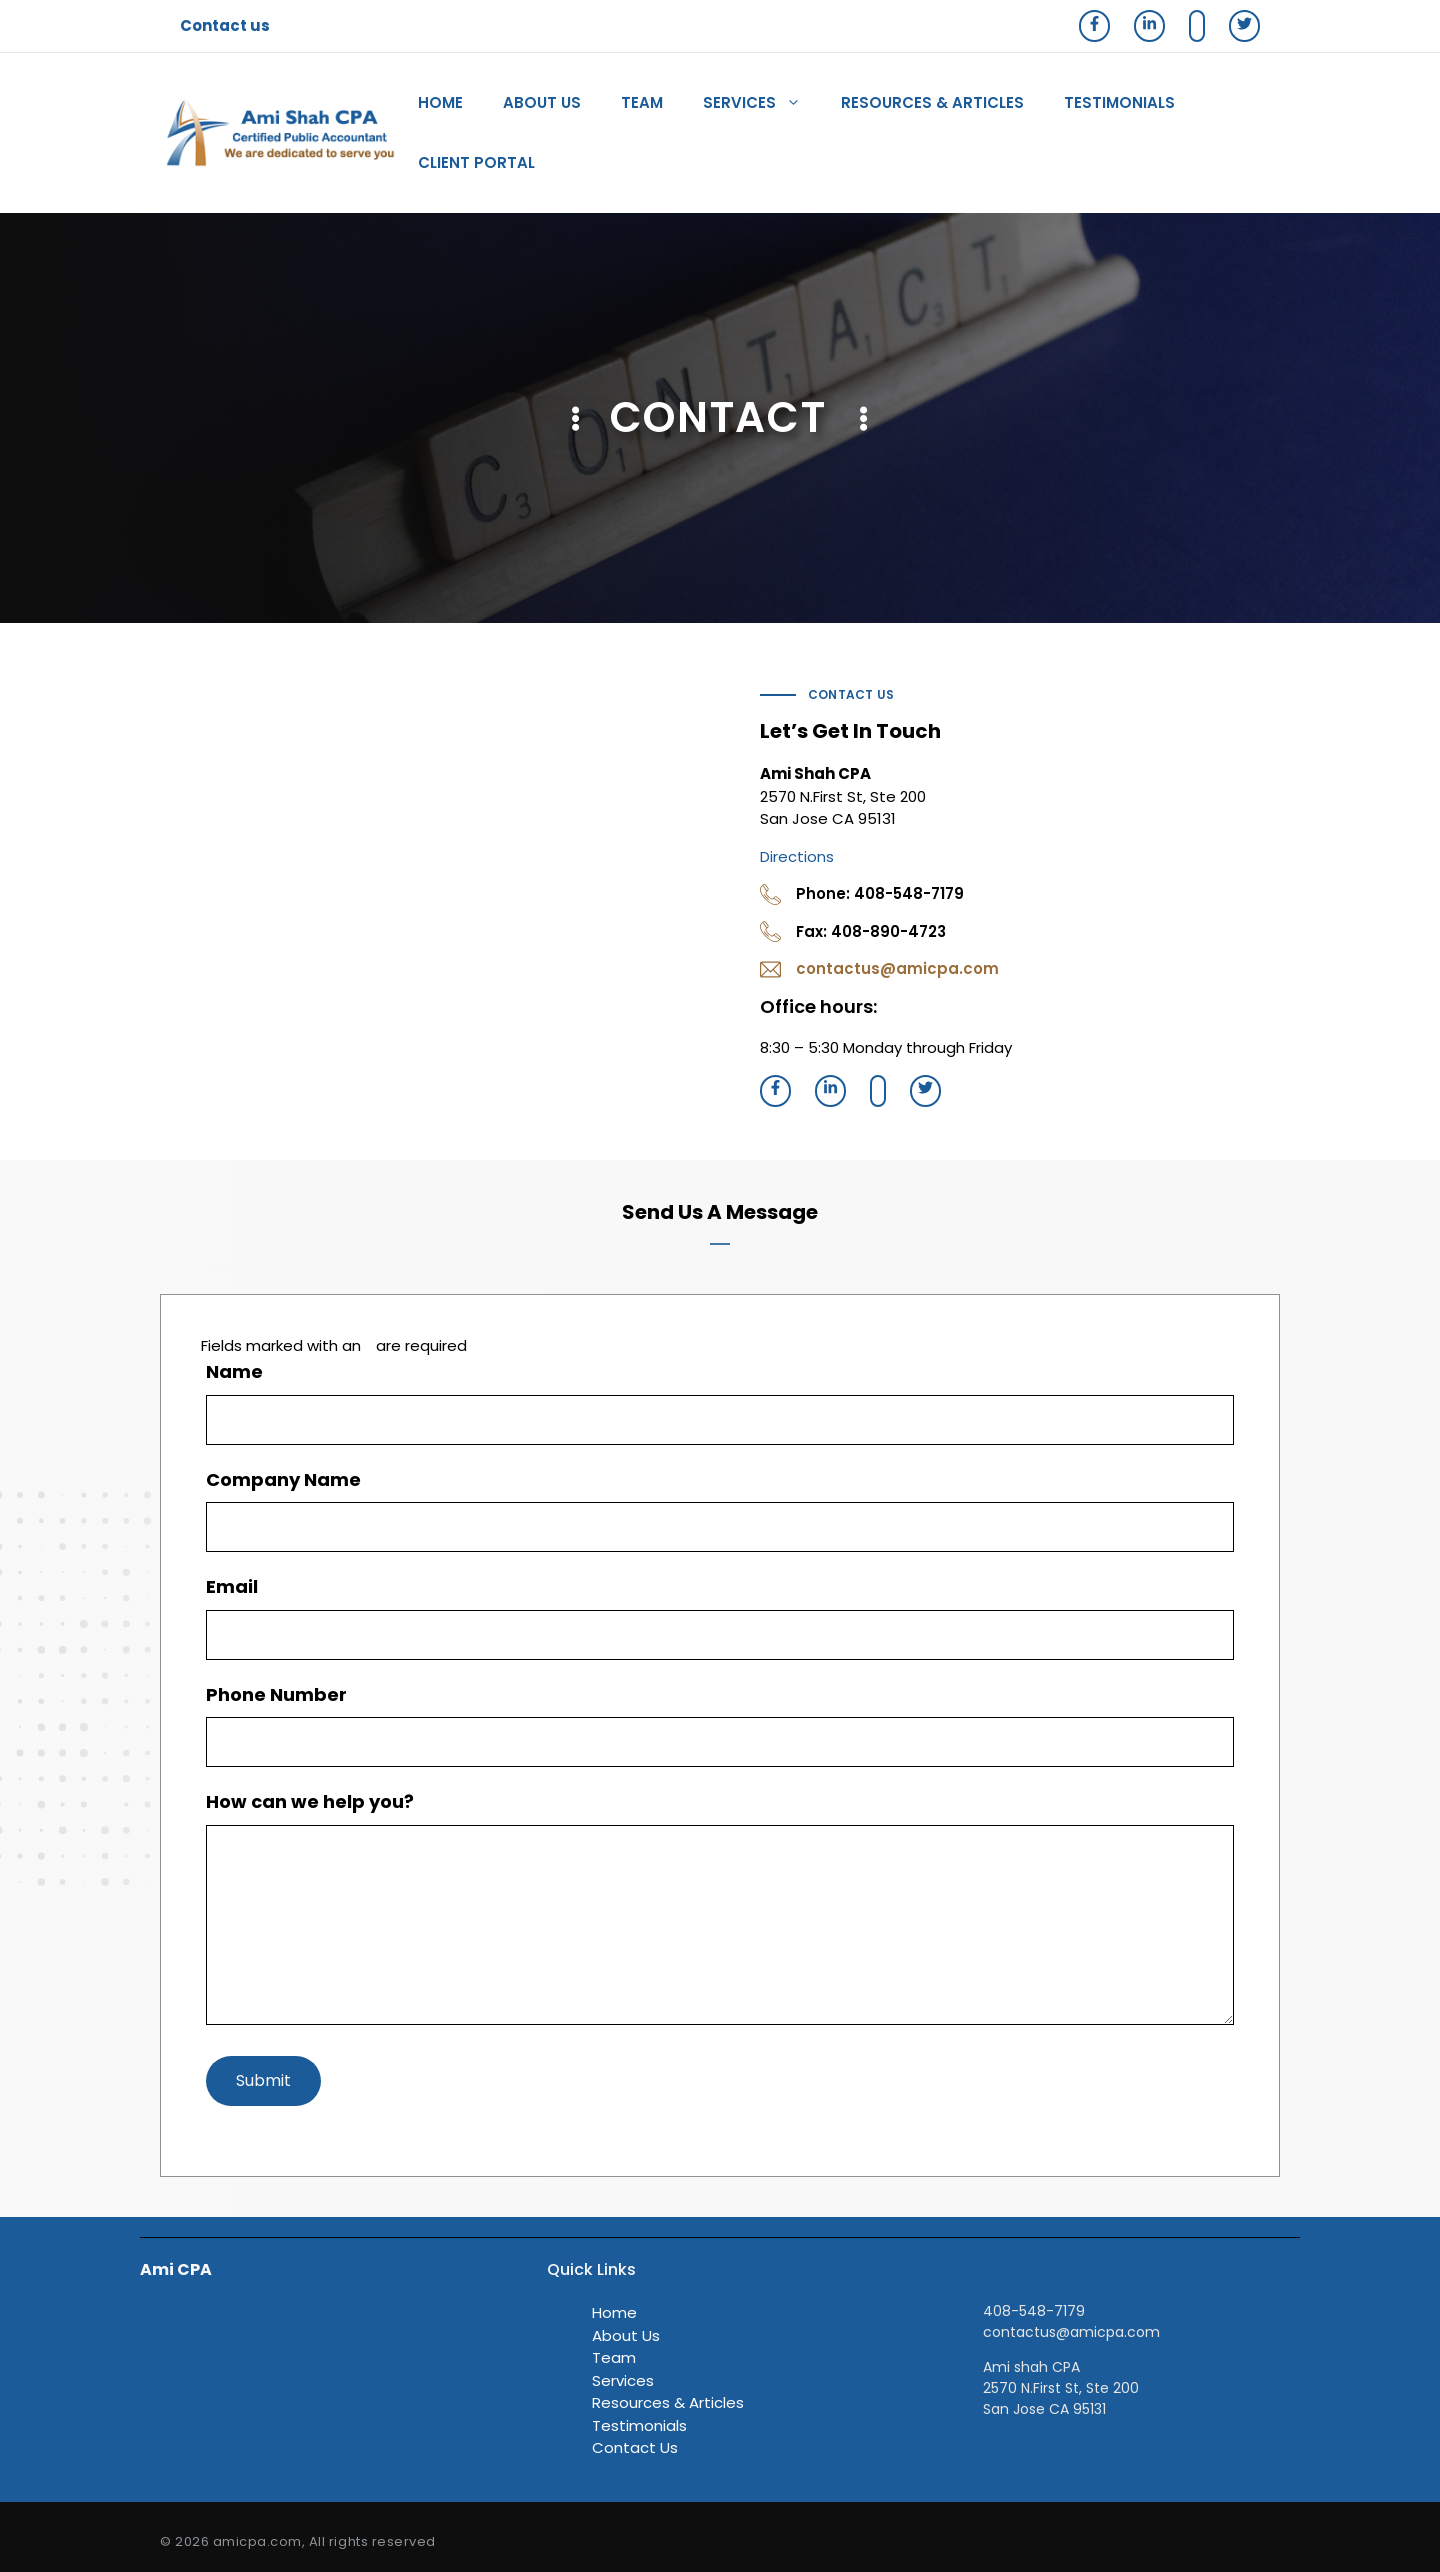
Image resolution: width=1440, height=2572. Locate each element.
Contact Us (635, 2447)
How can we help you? (317, 1801)
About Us (542, 102)
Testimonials (1119, 102)
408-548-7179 (1034, 2311)
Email (239, 1586)
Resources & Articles (932, 102)
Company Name (283, 1479)
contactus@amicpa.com (897, 968)
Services (762, 103)
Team (642, 102)
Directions (797, 856)
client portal (476, 162)
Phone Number (283, 1694)
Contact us (225, 25)
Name (241, 1371)
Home (440, 102)
